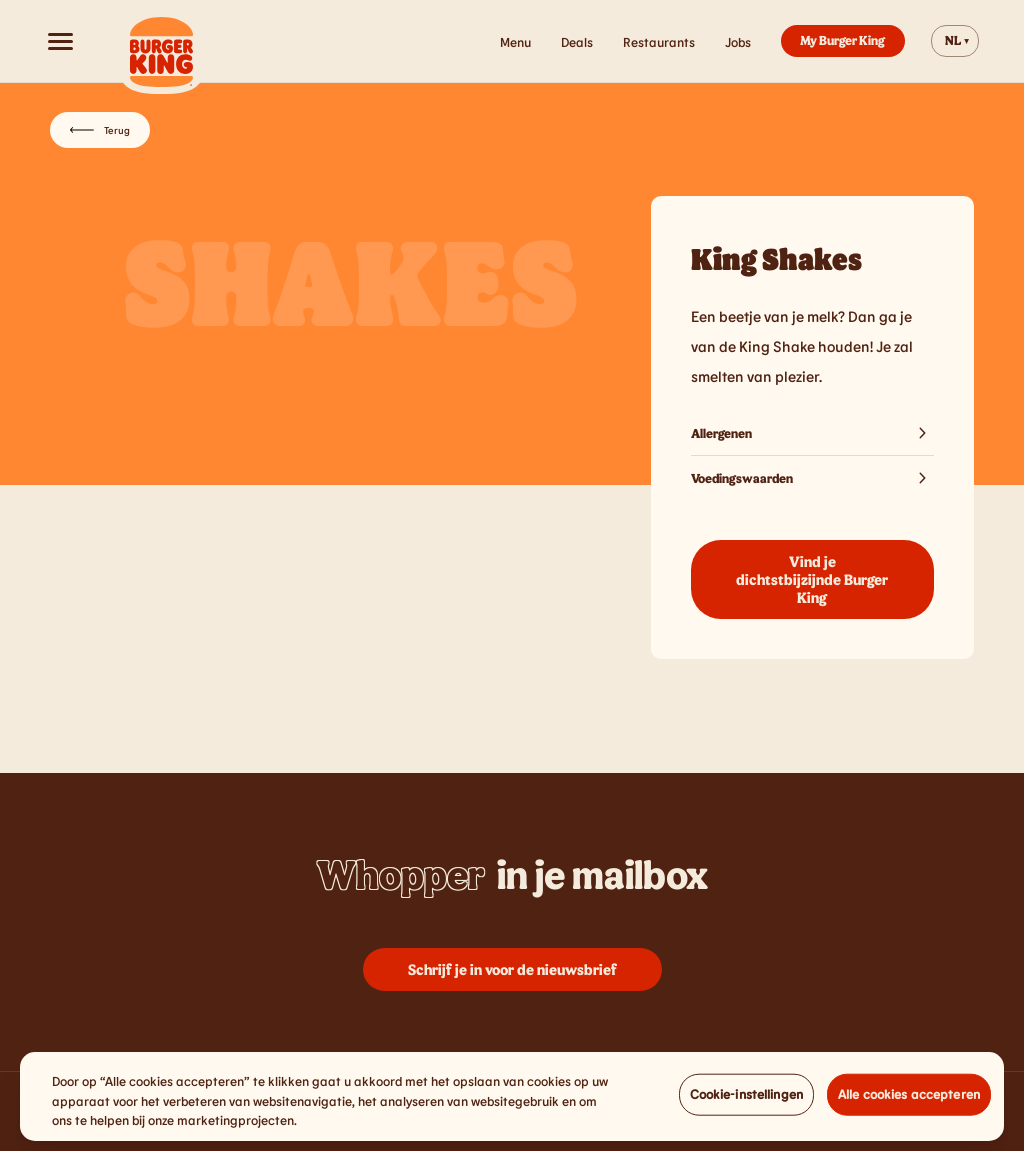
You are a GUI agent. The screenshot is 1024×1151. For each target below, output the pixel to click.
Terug (100, 130)
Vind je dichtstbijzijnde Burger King (812, 579)
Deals (577, 42)
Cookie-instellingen (746, 1101)
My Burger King (842, 40)
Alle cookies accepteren (909, 1101)
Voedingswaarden (812, 478)
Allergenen (812, 433)
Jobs (738, 42)
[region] (512, 1103)
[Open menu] (60, 41)
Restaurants (659, 42)
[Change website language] (955, 41)
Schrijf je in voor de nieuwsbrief (512, 969)
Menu (515, 42)
